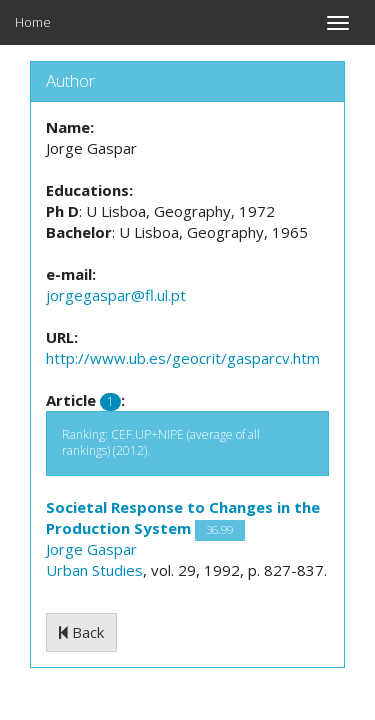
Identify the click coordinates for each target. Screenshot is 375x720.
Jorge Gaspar (91, 549)
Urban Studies (94, 570)
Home (33, 22)
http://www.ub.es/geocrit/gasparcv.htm (183, 358)
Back (81, 632)
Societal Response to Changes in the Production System (183, 517)
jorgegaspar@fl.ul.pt (116, 295)
